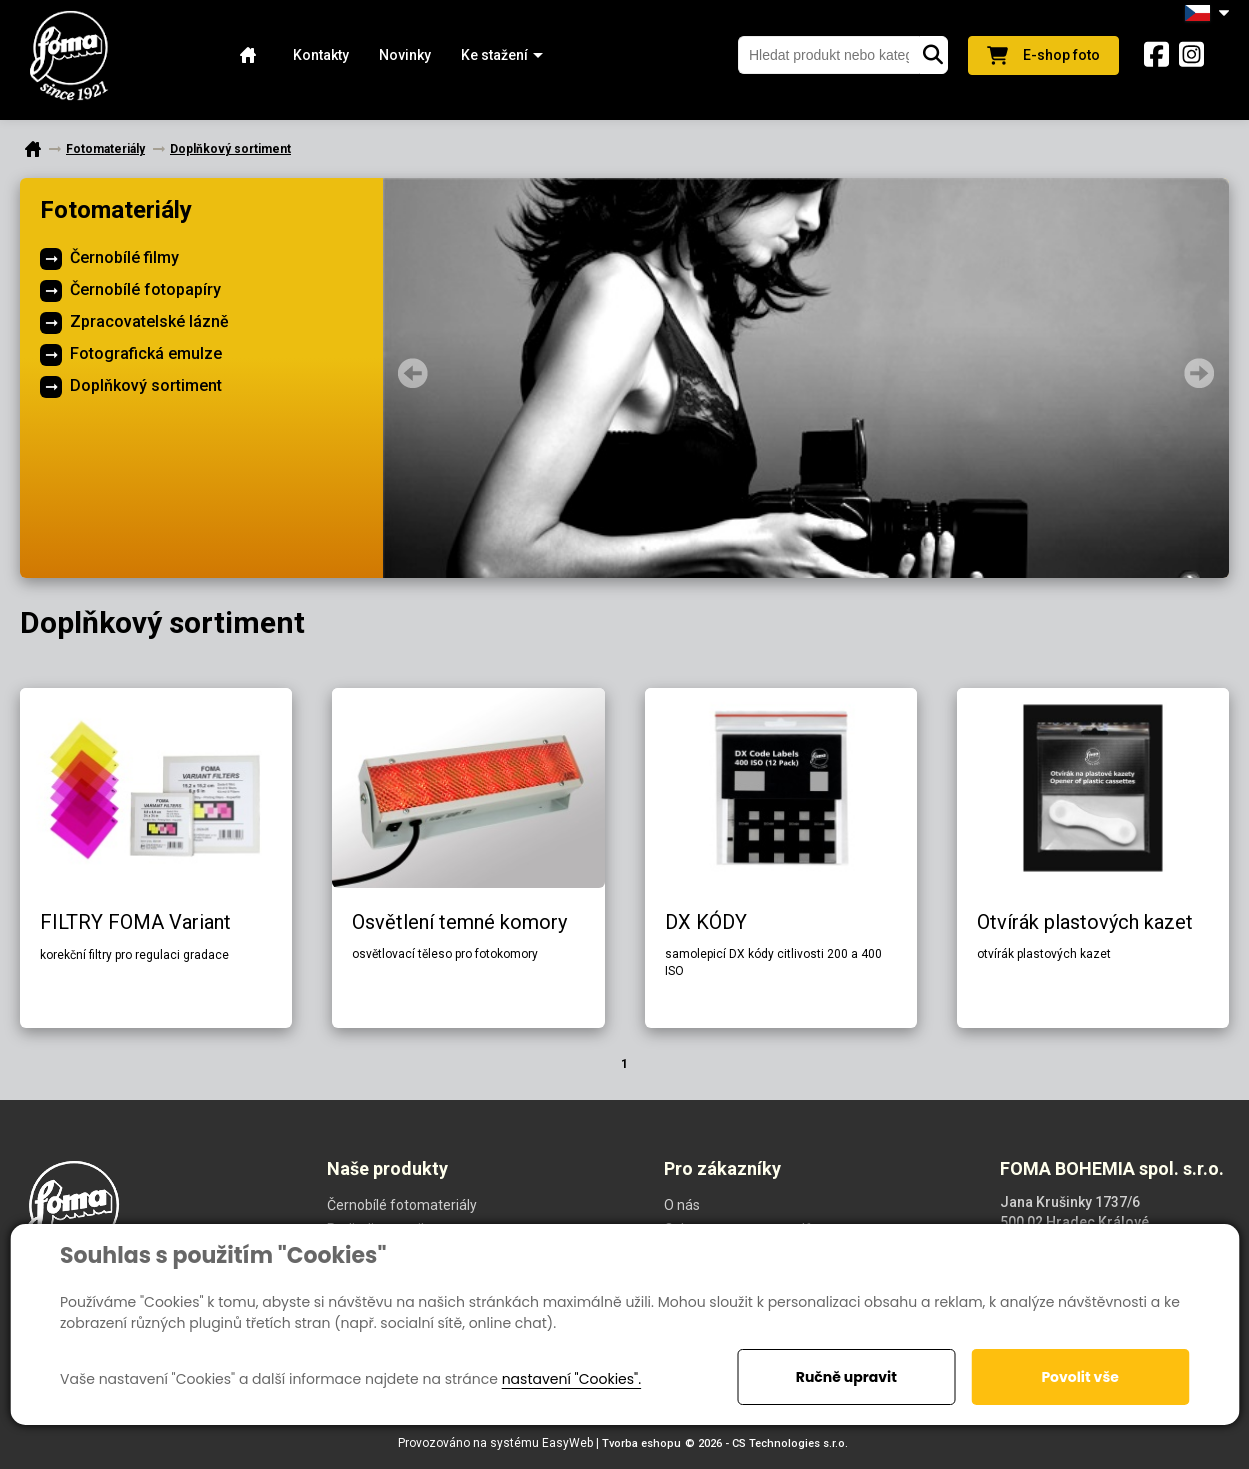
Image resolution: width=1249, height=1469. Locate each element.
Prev (413, 373)
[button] (494, 55)
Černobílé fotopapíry (145, 289)
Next (1199, 373)
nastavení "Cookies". (571, 1379)
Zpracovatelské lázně (149, 321)
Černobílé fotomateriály (402, 1205)
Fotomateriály (116, 210)
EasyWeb (567, 1443)
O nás (682, 1205)
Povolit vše (1079, 1377)
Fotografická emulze (146, 353)
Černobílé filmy (124, 257)
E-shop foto (1043, 55)
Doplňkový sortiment (146, 385)
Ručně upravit (846, 1377)
